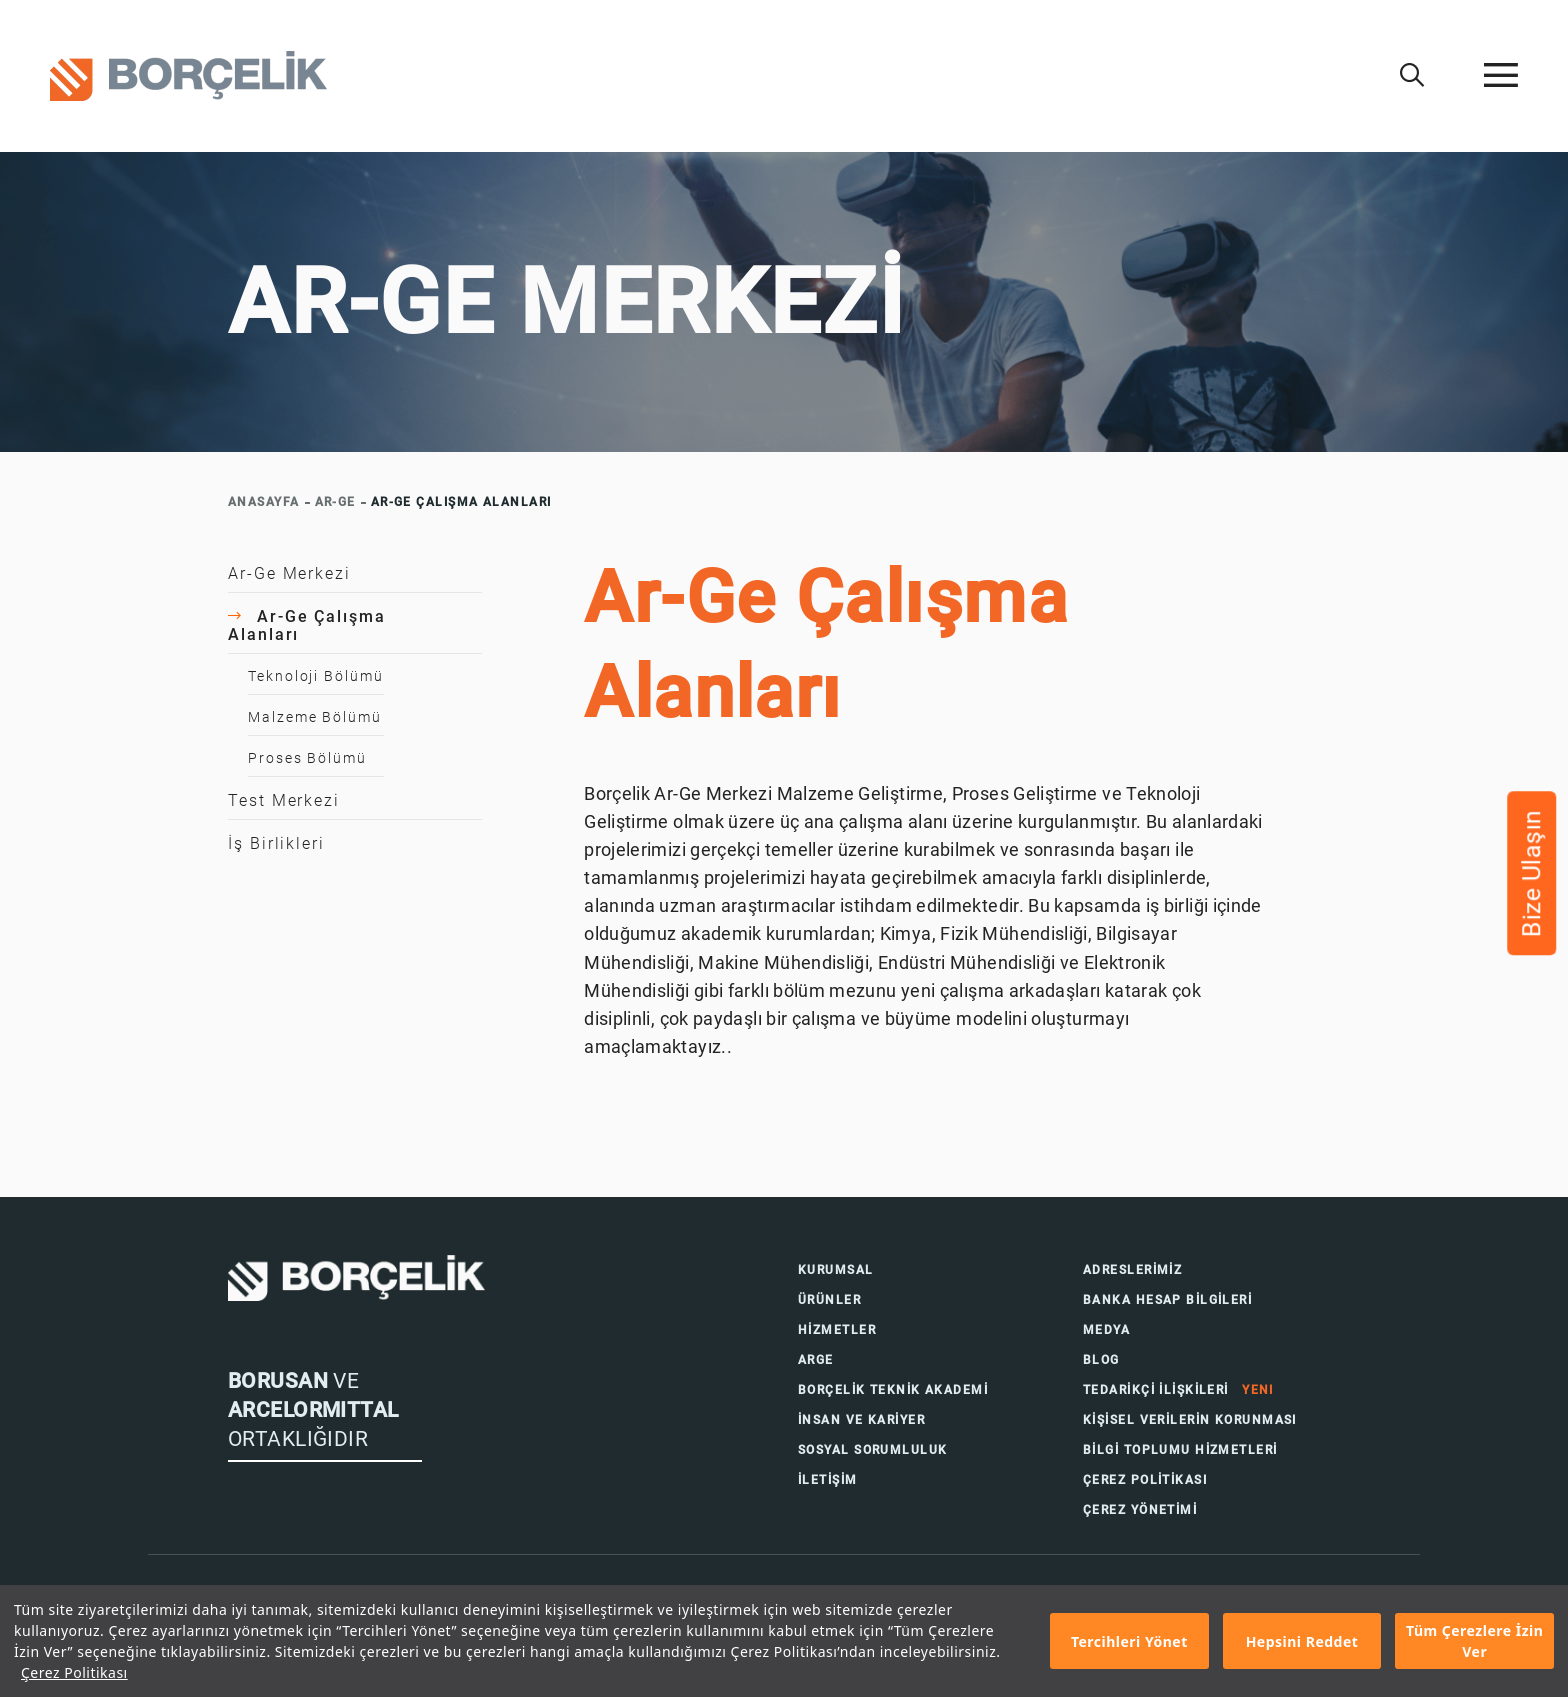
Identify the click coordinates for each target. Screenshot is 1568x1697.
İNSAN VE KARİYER (861, 1420)
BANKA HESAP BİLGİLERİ (1167, 1300)
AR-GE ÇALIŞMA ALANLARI (461, 502)
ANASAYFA (264, 502)
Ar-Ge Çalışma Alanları (307, 625)
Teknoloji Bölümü (316, 676)
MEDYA (1106, 1330)
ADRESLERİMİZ (1132, 1270)
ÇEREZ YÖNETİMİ (1140, 1510)
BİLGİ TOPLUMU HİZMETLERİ (1180, 1450)
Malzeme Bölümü (315, 717)
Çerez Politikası (74, 1672)
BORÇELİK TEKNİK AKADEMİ (893, 1390)
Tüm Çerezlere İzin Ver (1474, 1641)
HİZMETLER (837, 1330)
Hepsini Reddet (1302, 1641)
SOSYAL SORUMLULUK (872, 1450)
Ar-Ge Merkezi (289, 573)
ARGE (816, 1360)
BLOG (1101, 1360)
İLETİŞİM (828, 1480)
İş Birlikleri (276, 843)
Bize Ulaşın (1531, 873)
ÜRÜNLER (829, 1300)
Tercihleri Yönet (1129, 1641)
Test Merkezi (284, 800)
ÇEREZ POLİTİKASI (1145, 1480)
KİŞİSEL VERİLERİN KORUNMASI (1190, 1420)
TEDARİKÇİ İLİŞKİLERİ (1178, 1390)
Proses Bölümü (307, 758)
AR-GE (335, 502)
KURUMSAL (836, 1270)
